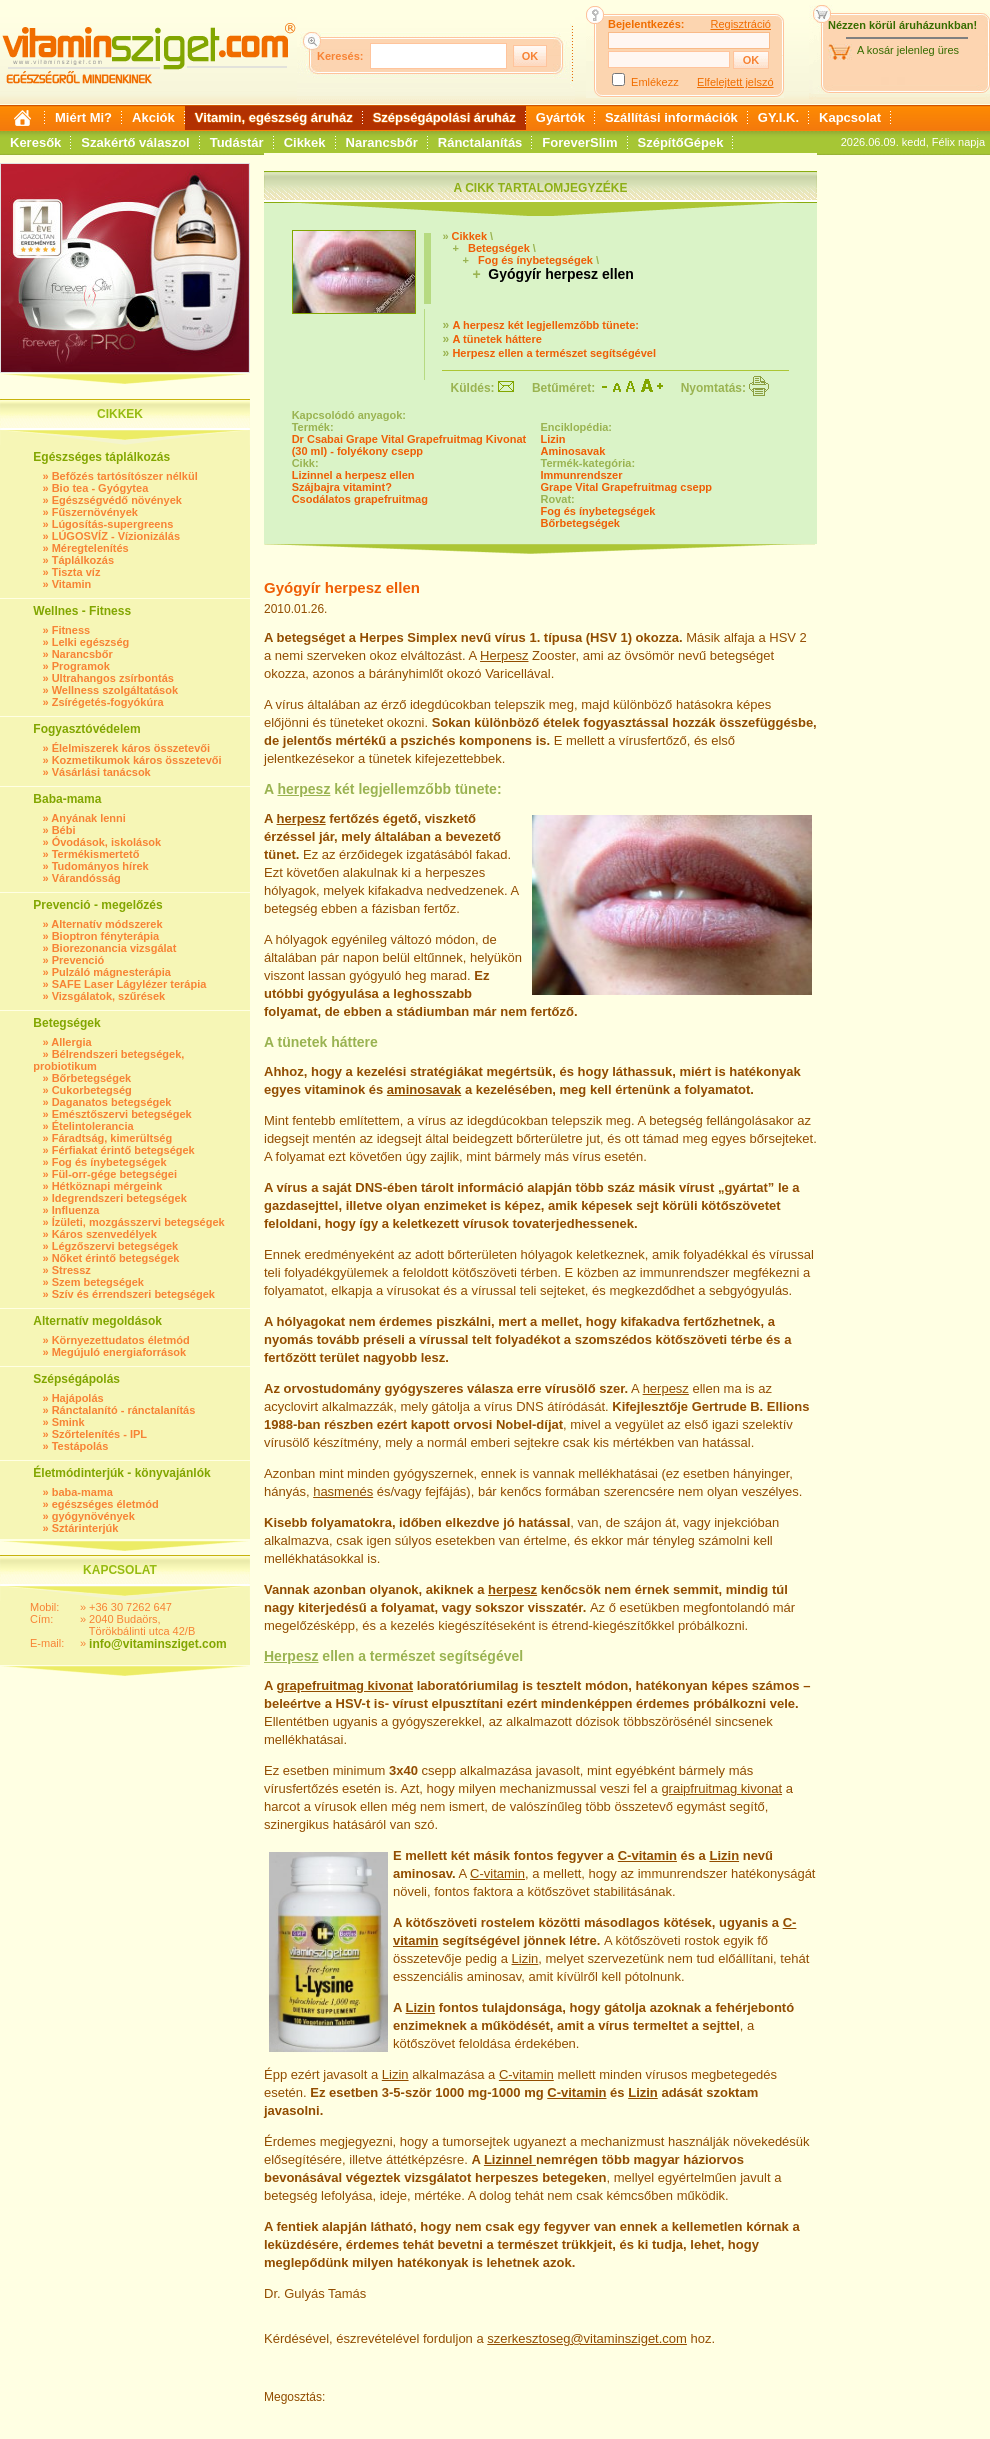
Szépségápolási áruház (444, 117)
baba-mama (82, 1492)
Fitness (71, 630)
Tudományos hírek (100, 866)
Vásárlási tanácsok (101, 772)
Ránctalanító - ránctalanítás (124, 1410)
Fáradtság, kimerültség (112, 1138)
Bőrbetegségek (91, 1078)
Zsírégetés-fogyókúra (108, 702)
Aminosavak (573, 451)
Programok (81, 666)
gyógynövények (93, 1516)
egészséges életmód (105, 1504)
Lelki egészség (91, 642)
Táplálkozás (83, 560)
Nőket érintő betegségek (116, 1258)
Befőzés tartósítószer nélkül (125, 476)
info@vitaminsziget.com (158, 1644)
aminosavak (424, 1089)
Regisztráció (740, 24)
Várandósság (86, 878)
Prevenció (78, 960)
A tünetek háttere (496, 339)
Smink (68, 1422)
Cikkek (305, 142)
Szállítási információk (671, 117)
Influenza (76, 1210)
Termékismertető (96, 854)
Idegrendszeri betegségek (119, 1198)
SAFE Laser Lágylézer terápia (129, 984)
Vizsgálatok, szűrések (109, 996)
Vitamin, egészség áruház (274, 117)
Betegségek (499, 248)
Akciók (153, 117)
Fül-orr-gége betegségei (114, 1174)
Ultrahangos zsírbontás (113, 678)
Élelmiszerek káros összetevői (131, 748)
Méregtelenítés (90, 548)
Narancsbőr (382, 142)
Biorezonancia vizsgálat (114, 948)
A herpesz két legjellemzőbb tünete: (545, 325)
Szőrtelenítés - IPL (99, 1434)
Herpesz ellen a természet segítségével (554, 353)
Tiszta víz (76, 572)
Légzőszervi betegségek (115, 1246)
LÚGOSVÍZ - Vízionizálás (116, 536)
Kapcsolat (850, 117)
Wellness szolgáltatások (115, 690)
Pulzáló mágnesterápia (111, 972)
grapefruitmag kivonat (345, 1685)
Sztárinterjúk (85, 1528)
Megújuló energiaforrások (119, 1352)
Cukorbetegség (92, 1090)
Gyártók (560, 117)
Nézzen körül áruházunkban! (902, 25)
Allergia (71, 1042)
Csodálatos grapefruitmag (360, 499)
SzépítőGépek (681, 142)
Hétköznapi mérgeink (107, 1186)
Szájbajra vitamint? (342, 487)
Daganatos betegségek (112, 1102)
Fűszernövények (95, 512)
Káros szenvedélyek (104, 1234)
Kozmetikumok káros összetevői (137, 760)
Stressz (71, 1270)
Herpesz (504, 655)
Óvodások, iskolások (106, 842)
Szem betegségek (98, 1282)
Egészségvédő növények (117, 500)
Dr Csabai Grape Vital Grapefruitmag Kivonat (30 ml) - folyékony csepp (409, 445)
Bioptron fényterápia (106, 936)
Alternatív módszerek (106, 924)
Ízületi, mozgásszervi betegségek (138, 1222)
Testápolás (80, 1446)
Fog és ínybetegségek (109, 1162)
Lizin (553, 439)
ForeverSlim (579, 142)
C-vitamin (647, 1855)
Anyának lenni (88, 818)
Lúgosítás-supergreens (113, 524)
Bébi (64, 830)
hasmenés (343, 1491)
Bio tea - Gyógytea (100, 488)
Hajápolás (78, 1398)
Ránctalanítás (480, 142)
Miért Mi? (83, 117)
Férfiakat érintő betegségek (123, 1150)
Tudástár (237, 142)
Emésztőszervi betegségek (122, 1114)
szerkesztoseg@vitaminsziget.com (587, 2338)
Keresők (35, 142)
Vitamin (72, 584)
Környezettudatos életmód (121, 1340)
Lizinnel (510, 2159)
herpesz (303, 789)
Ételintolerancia (93, 1126)
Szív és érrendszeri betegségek (133, 1294)
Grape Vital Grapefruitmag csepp (627, 487)
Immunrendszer (582, 475)
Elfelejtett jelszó (735, 82)
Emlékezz (655, 82)
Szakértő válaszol (135, 142)
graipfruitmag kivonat (721, 1788)
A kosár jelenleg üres (908, 50)
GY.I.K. (778, 117)
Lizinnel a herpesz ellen (353, 475)
